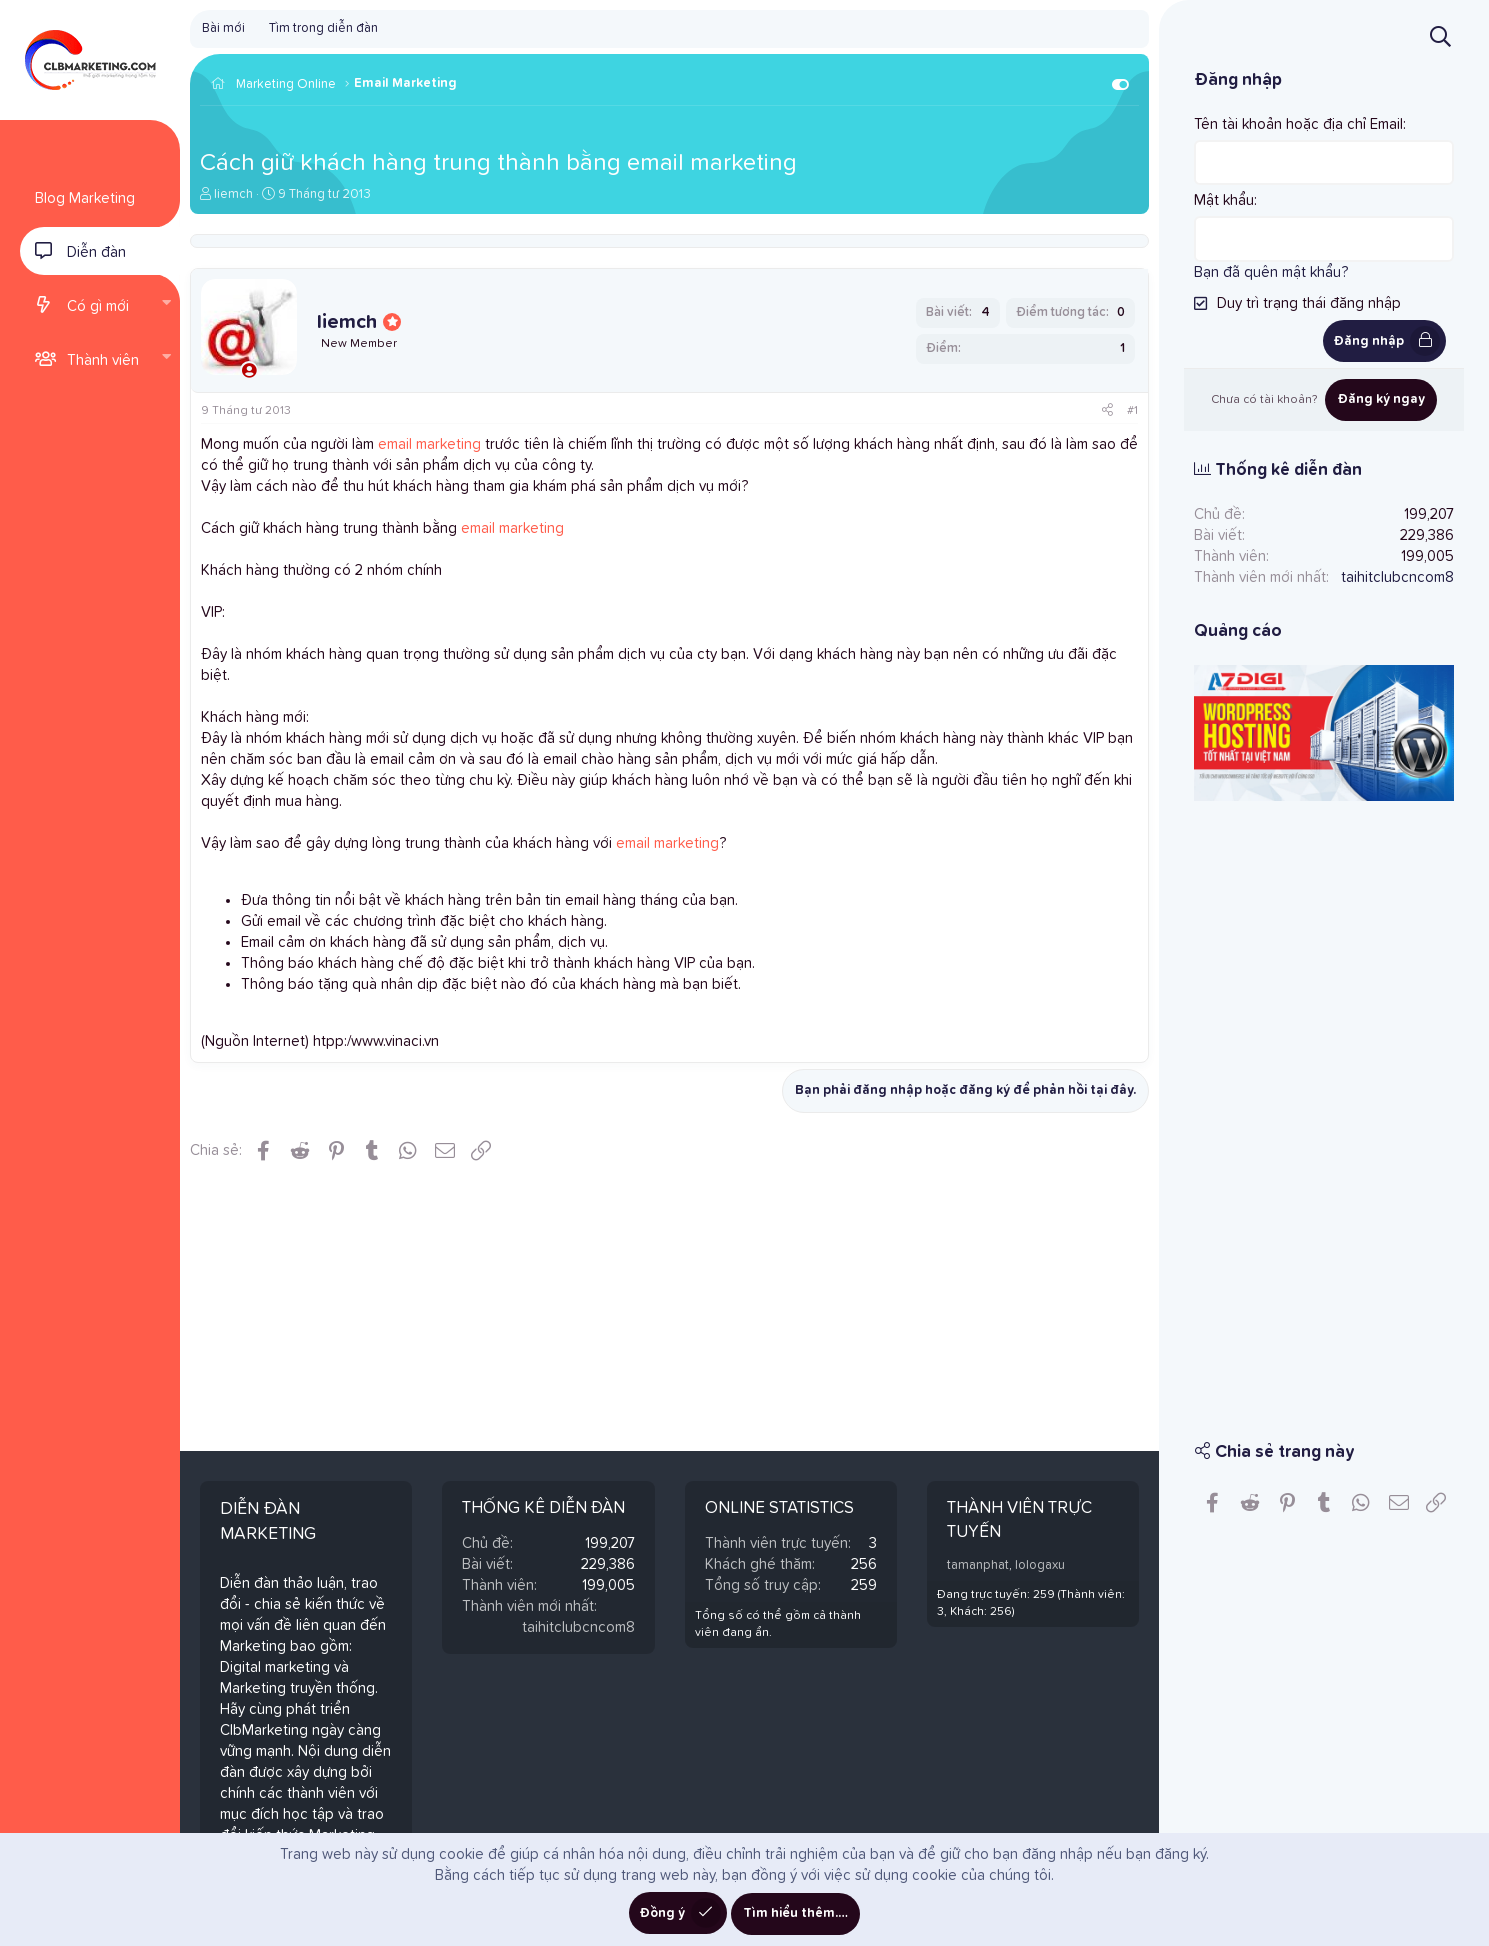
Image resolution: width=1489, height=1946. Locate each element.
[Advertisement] (1324, 1106)
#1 (1132, 411)
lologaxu (1040, 1565)
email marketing (429, 444)
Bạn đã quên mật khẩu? (1271, 271)
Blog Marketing (85, 198)
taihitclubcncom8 (578, 1627)
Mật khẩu (1224, 200)
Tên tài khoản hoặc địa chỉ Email (1298, 124)
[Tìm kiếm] (1440, 36)
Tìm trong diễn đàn (323, 28)
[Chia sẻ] (1107, 411)
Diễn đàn (96, 252)
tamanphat (978, 1565)
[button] (166, 305)
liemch (233, 194)
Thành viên (103, 360)
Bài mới (223, 28)
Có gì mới (98, 306)
